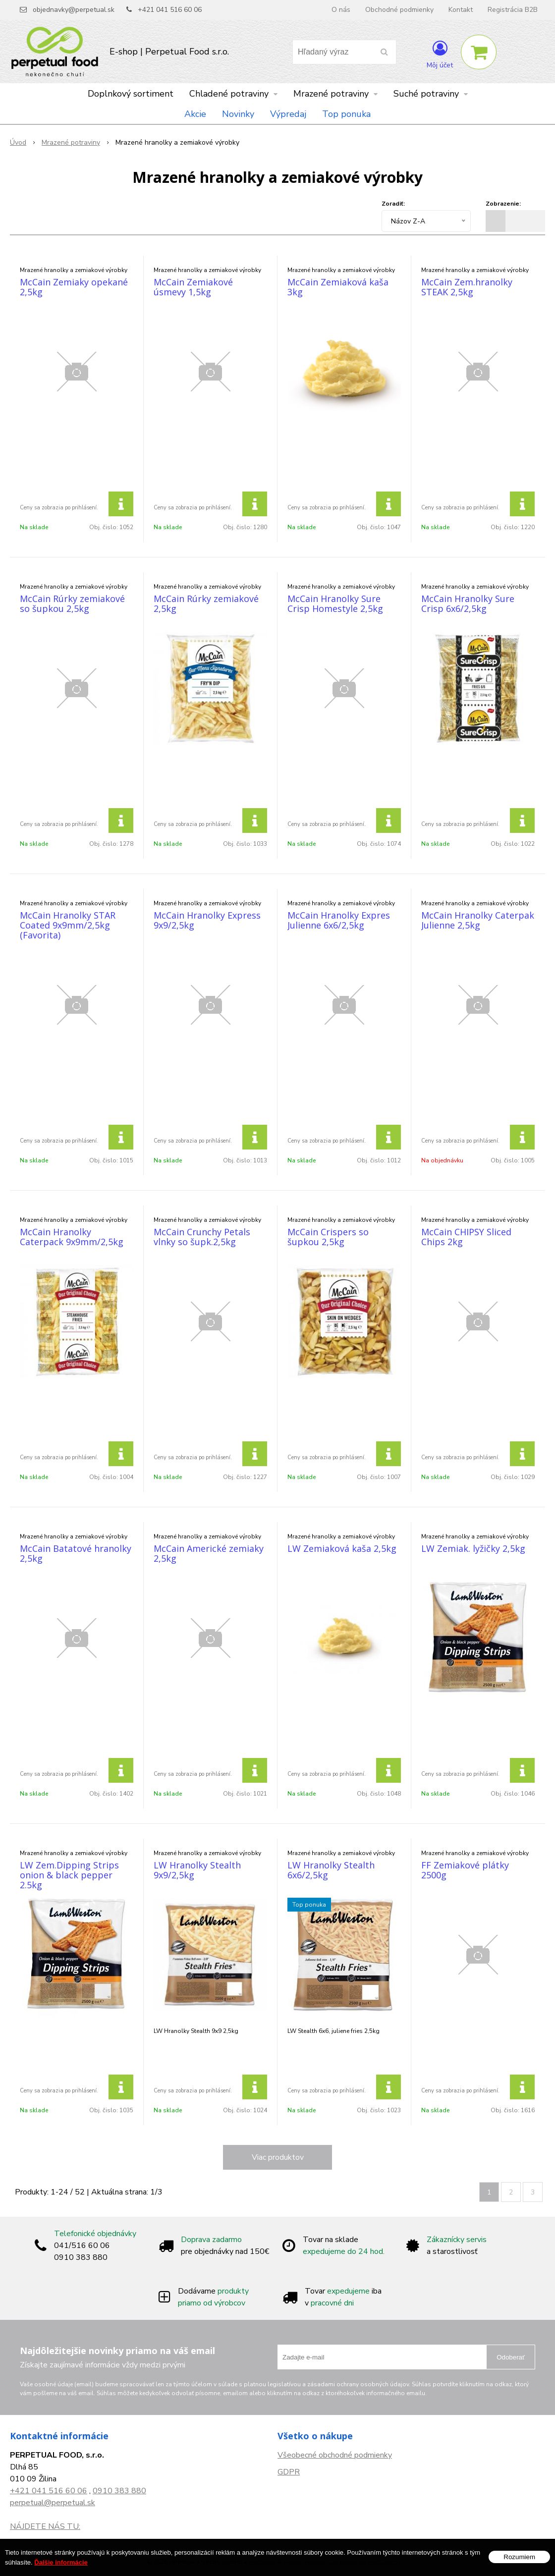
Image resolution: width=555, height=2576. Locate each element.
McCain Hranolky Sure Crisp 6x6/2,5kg (467, 603)
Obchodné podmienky (399, 9)
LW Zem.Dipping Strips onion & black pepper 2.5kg (69, 1875)
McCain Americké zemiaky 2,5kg (209, 1553)
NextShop (262, 2562)
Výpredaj (288, 114)
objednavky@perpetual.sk (73, 9)
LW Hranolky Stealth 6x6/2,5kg (331, 1870)
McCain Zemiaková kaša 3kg (337, 287)
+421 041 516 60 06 (170, 9)
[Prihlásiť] (440, 54)
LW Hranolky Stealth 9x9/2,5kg (197, 1870)
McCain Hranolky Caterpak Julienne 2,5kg (477, 920)
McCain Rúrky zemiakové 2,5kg (206, 603)
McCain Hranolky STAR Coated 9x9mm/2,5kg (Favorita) (67, 925)
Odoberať (511, 2357)
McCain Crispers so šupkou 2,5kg (328, 1237)
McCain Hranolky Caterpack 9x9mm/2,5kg (71, 1237)
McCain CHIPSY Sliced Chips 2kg (466, 1237)
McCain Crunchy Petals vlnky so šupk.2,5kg (202, 1237)
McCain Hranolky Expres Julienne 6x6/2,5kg (338, 920)
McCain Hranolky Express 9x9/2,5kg (207, 920)
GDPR (289, 2471)
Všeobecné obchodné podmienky (335, 2455)
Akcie (195, 114)
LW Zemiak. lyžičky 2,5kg (473, 1548)
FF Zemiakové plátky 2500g (465, 1870)
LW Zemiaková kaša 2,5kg (341, 1548)
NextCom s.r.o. (387, 2562)
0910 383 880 (119, 2490)
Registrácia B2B (513, 9)
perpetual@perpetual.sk (52, 2502)
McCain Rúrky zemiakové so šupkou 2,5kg (72, 603)
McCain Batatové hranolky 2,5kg (75, 1553)
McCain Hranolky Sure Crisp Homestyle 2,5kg (335, 603)
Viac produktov (278, 2157)
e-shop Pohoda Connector (320, 2562)
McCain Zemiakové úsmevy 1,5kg (193, 287)
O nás (341, 9)
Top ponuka (346, 114)
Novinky (238, 114)
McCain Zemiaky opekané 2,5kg (74, 287)
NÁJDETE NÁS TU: (45, 2526)
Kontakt (460, 9)
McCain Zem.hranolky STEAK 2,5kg (466, 287)
